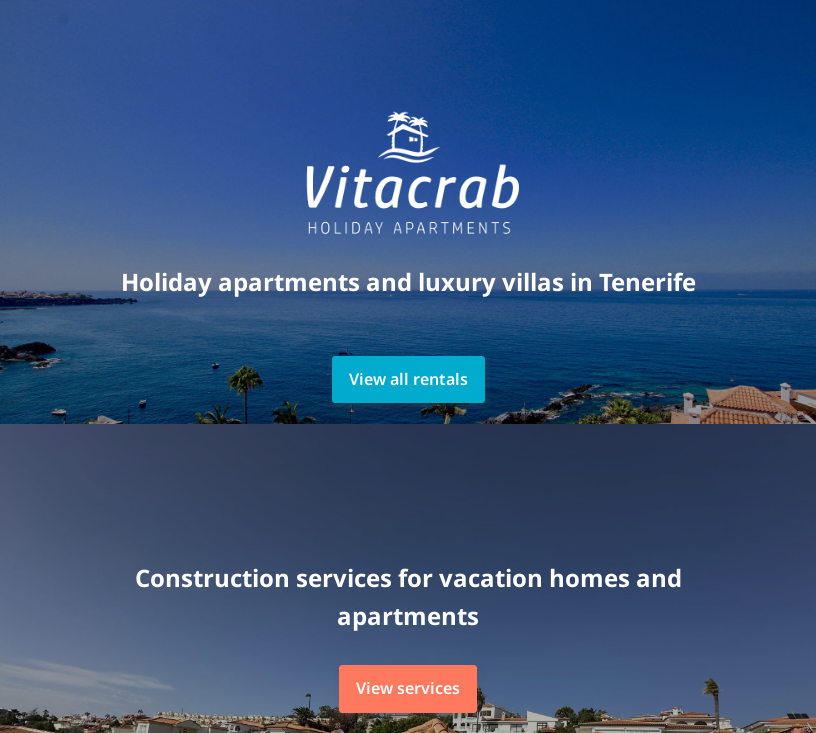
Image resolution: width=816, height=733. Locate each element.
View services (408, 688)
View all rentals (408, 379)
